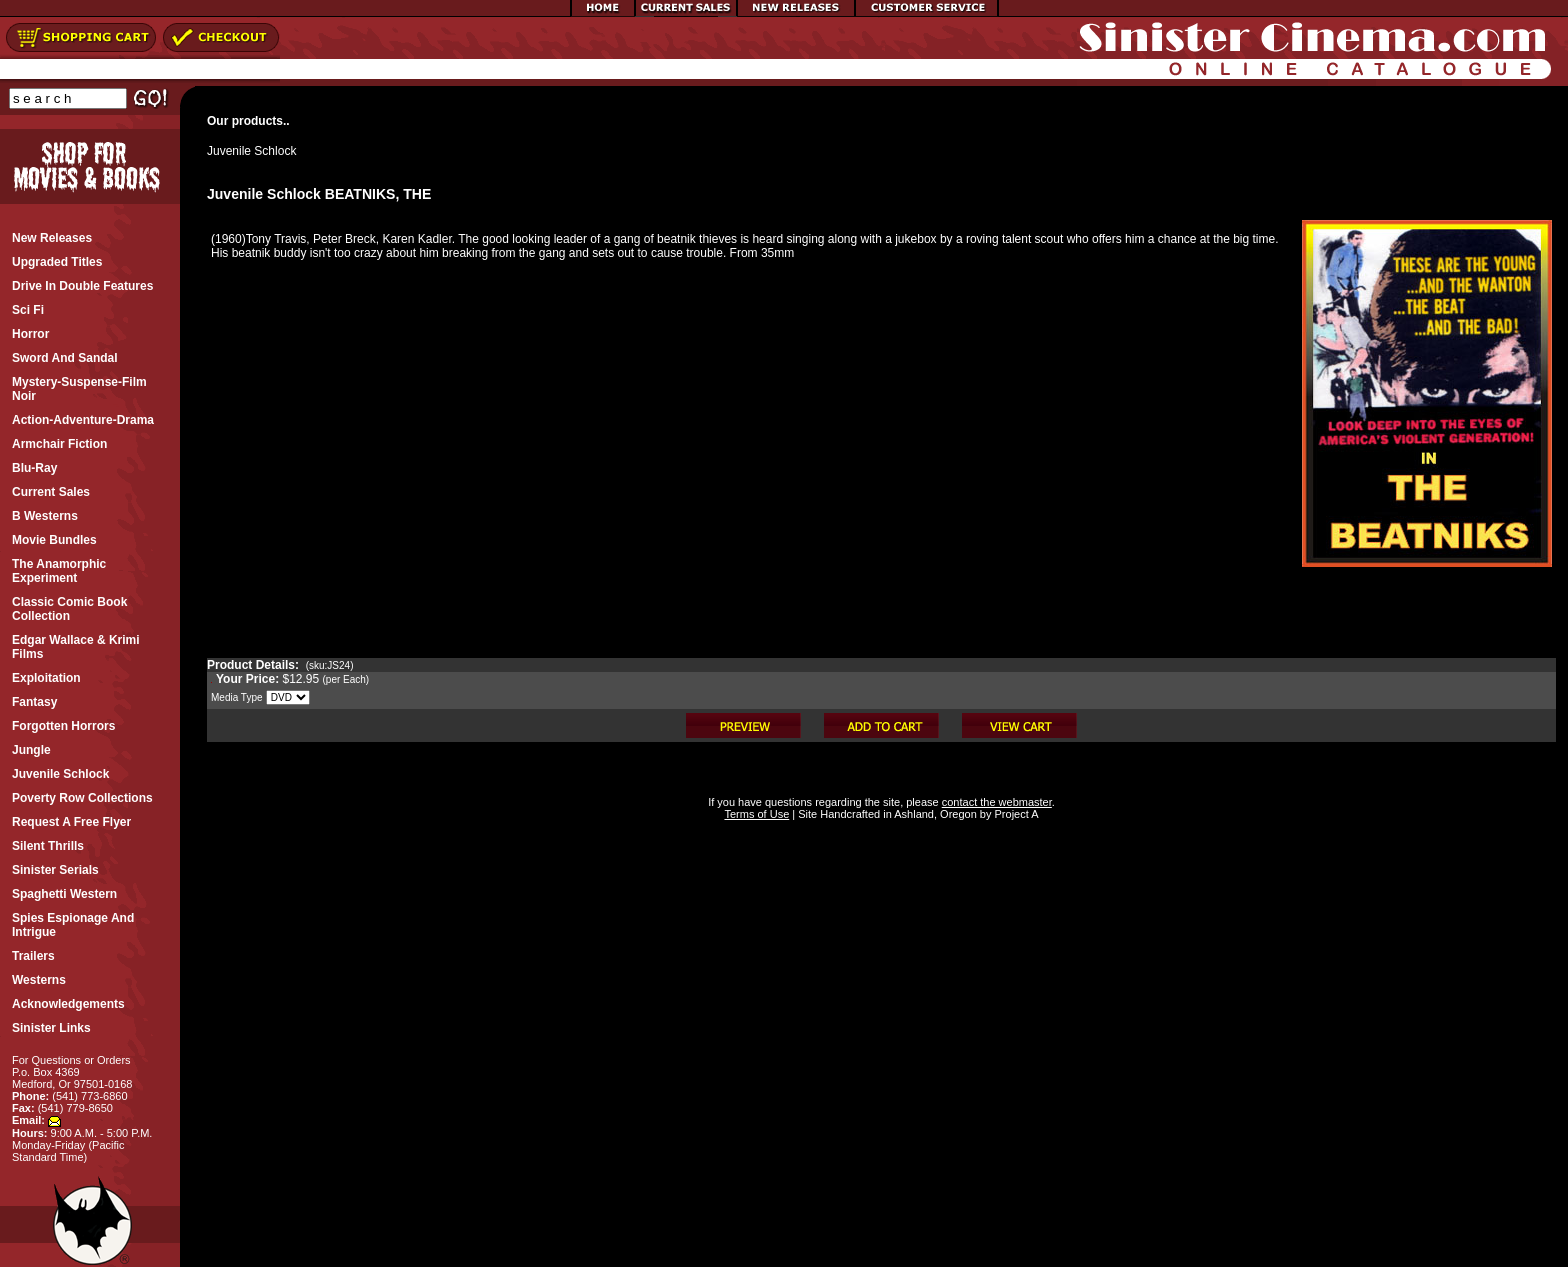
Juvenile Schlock (251, 151)
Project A (1014, 814)
